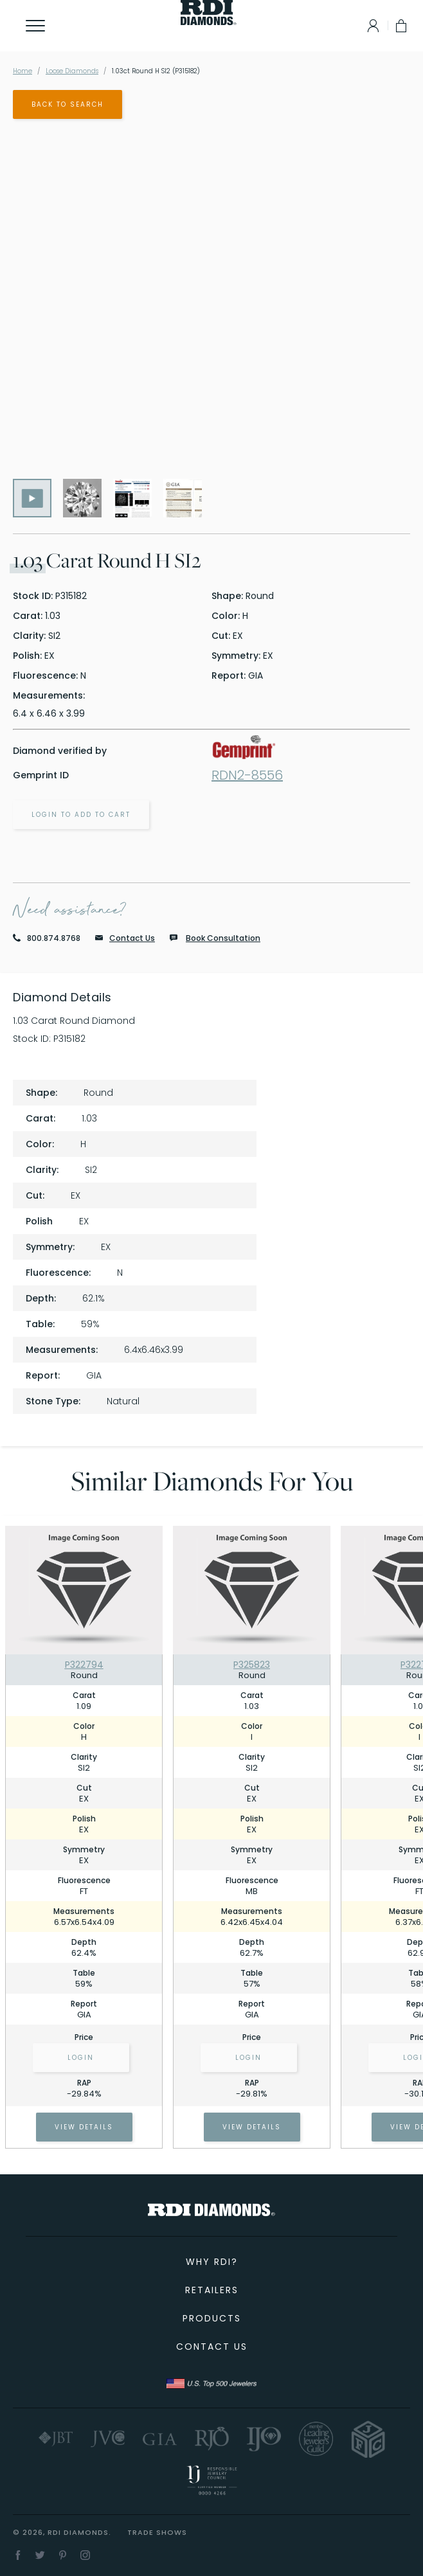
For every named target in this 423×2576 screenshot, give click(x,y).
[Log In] (370, 25)
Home (22, 71)
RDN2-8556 (247, 775)
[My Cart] (402, 25)
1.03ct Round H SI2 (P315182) (156, 71)
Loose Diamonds (72, 71)
